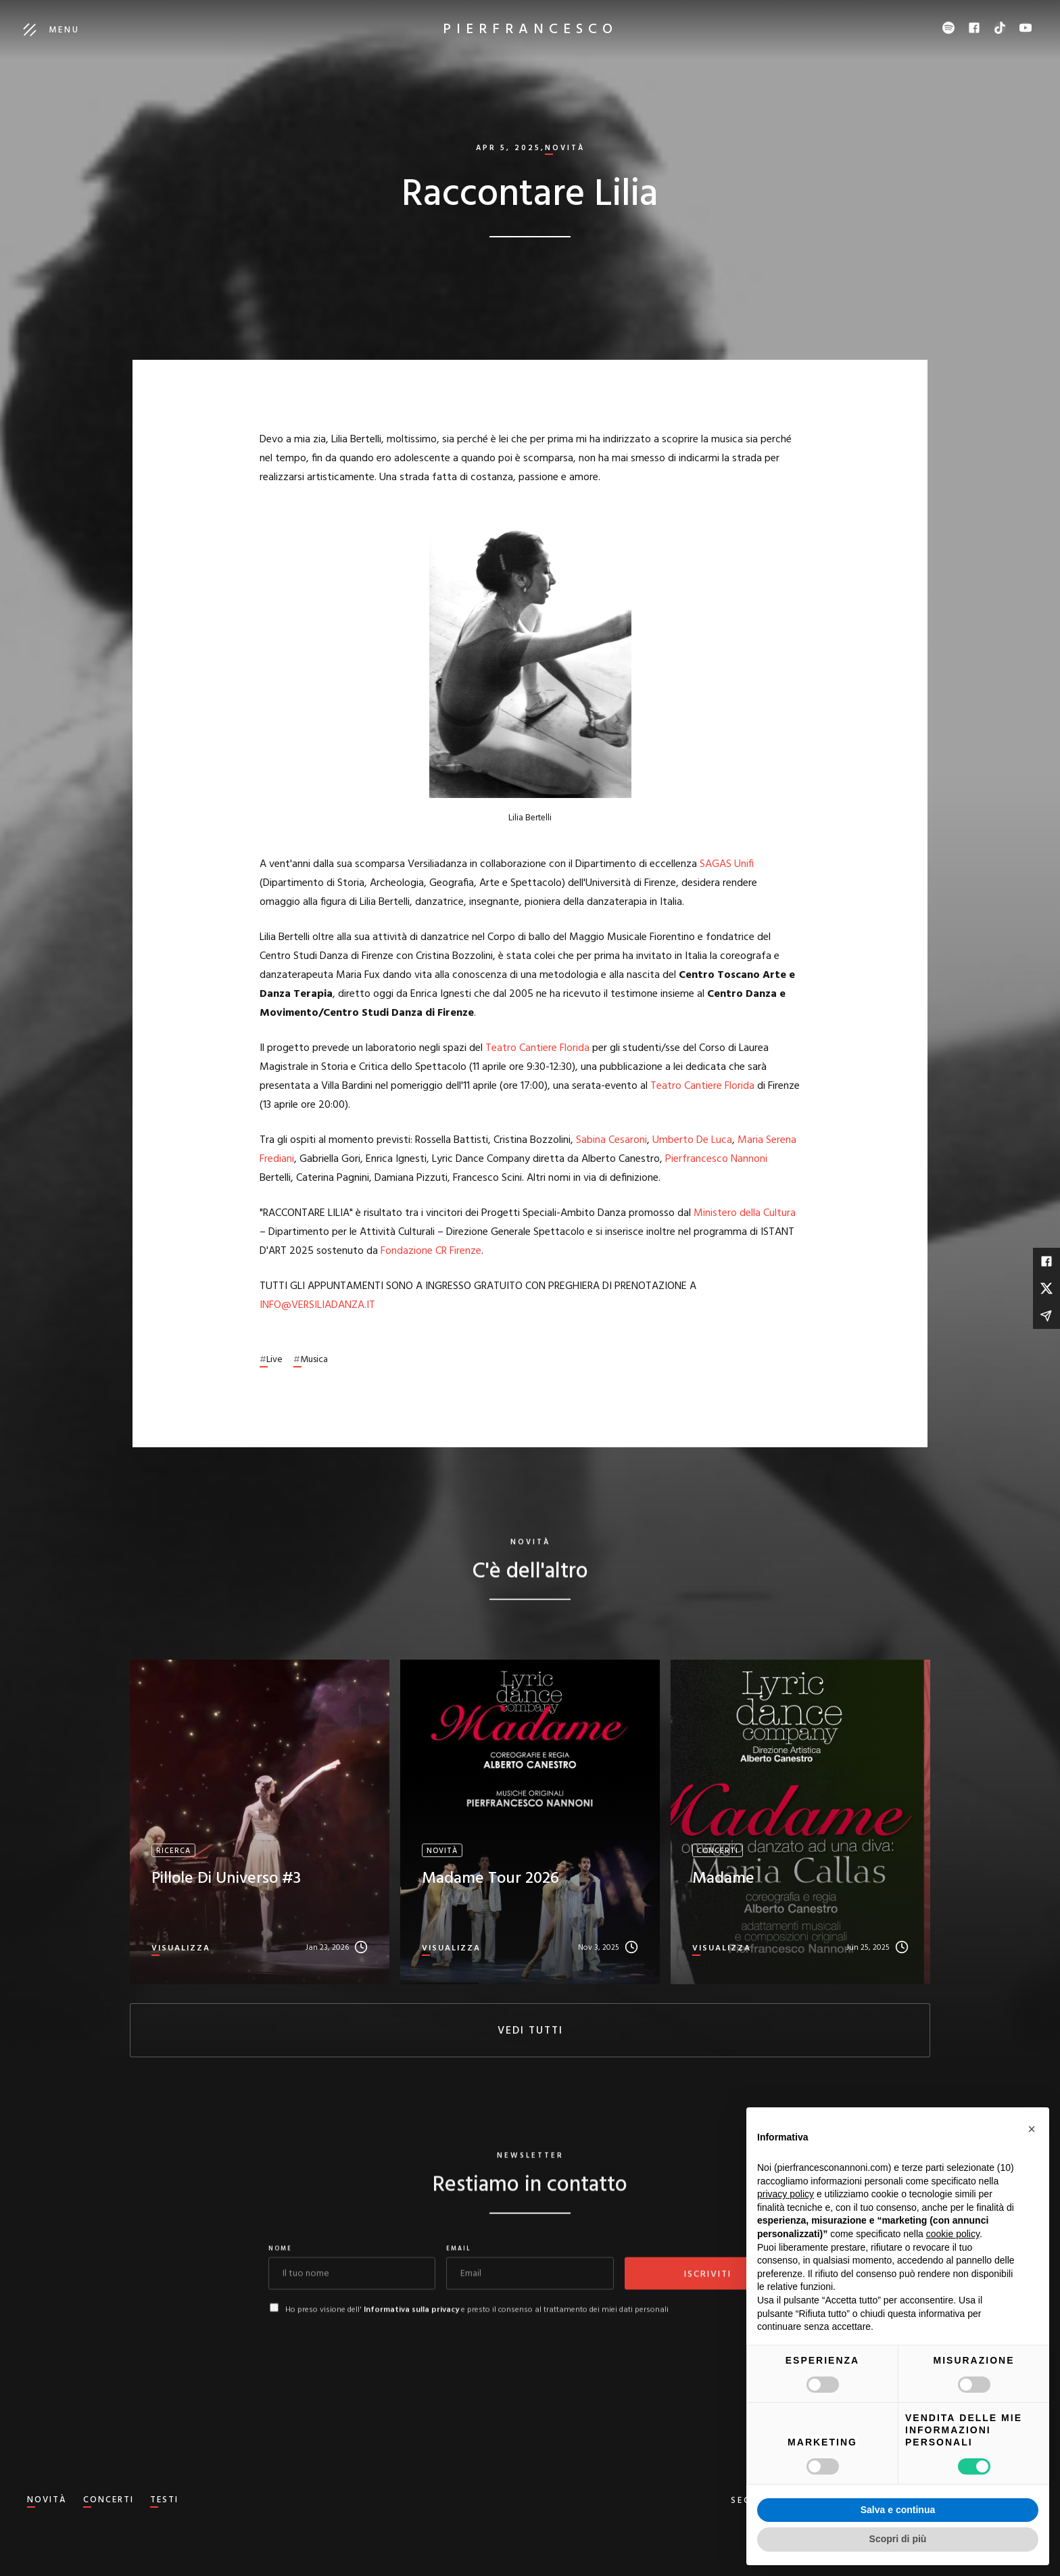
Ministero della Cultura (745, 1213)
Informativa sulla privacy (411, 2322)
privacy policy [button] (785, 2193)
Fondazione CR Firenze (431, 1251)
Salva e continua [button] (898, 2509)
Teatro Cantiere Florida (537, 1048)
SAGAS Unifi (727, 864)
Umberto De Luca (692, 1140)
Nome (280, 2261)
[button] (1031, 2129)
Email (458, 2261)
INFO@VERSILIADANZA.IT (317, 1305)
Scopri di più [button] (898, 2538)
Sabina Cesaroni (611, 1140)
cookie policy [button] (953, 2233)
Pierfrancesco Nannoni (716, 1159)
